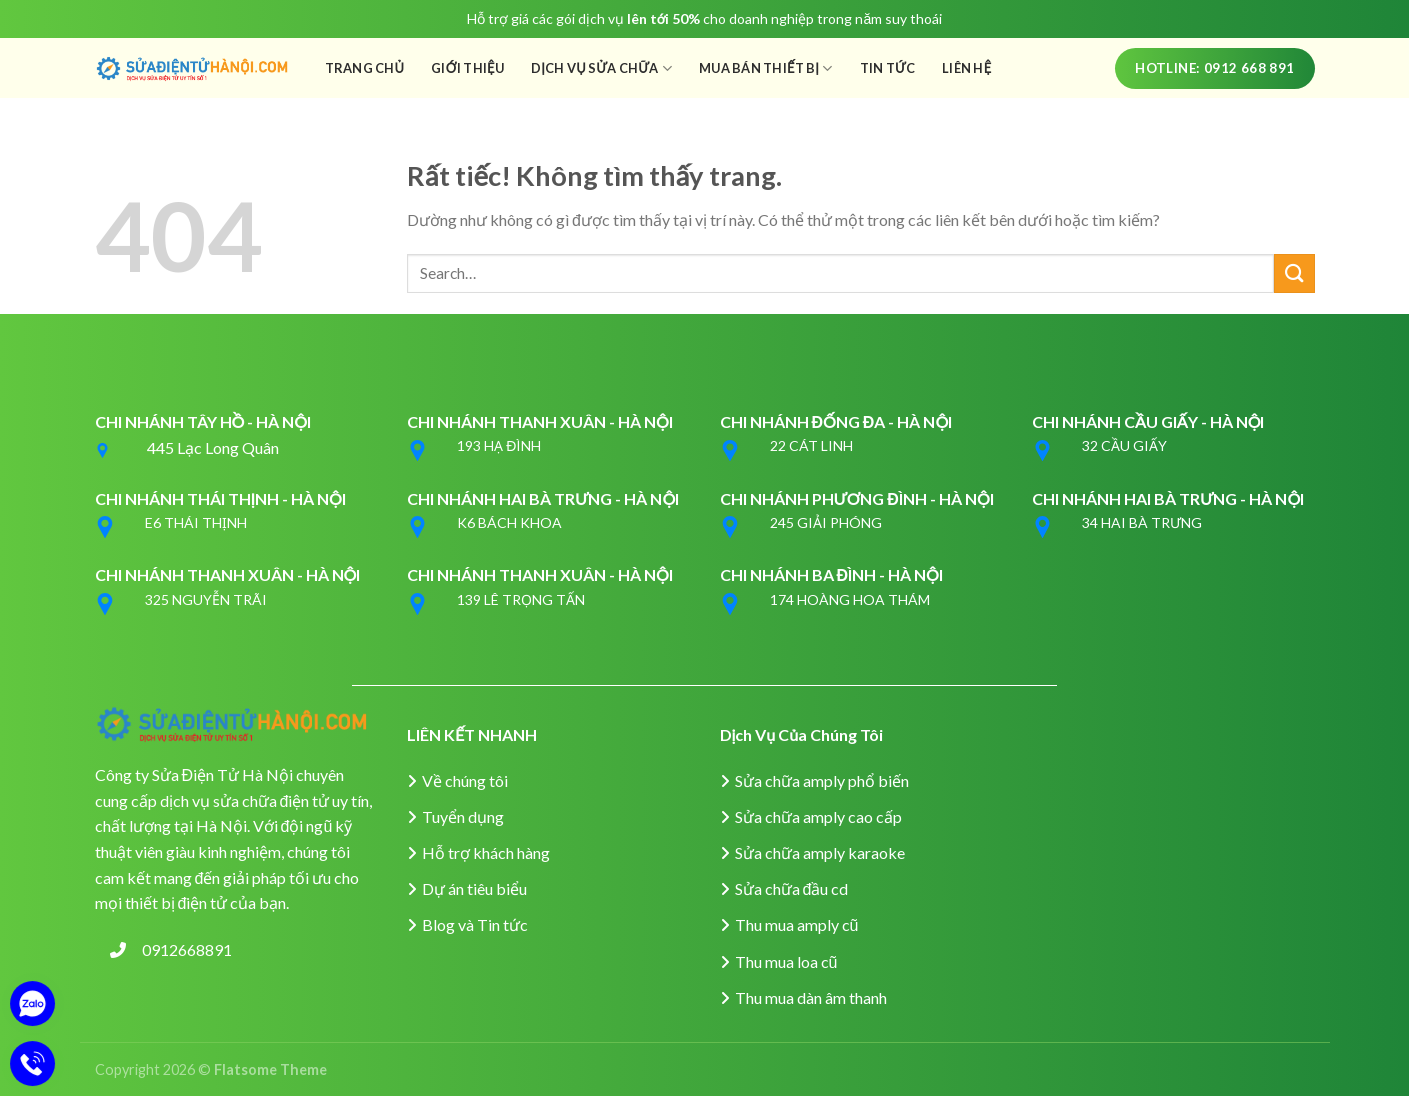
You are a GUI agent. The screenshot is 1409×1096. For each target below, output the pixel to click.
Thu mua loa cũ (786, 961)
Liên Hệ (966, 68)
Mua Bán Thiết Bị (766, 68)
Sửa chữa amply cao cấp (818, 816)
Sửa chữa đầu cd (792, 888)
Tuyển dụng (463, 816)
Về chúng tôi (465, 780)
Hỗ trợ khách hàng (486, 852)
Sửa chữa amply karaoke (820, 852)
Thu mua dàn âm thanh (811, 997)
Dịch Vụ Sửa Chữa (601, 68)
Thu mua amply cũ (797, 924)
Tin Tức (888, 68)
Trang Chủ (365, 68)
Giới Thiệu (467, 68)
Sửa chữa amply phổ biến (822, 780)
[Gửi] (1294, 273)
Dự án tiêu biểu (474, 888)
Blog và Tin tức (475, 924)
